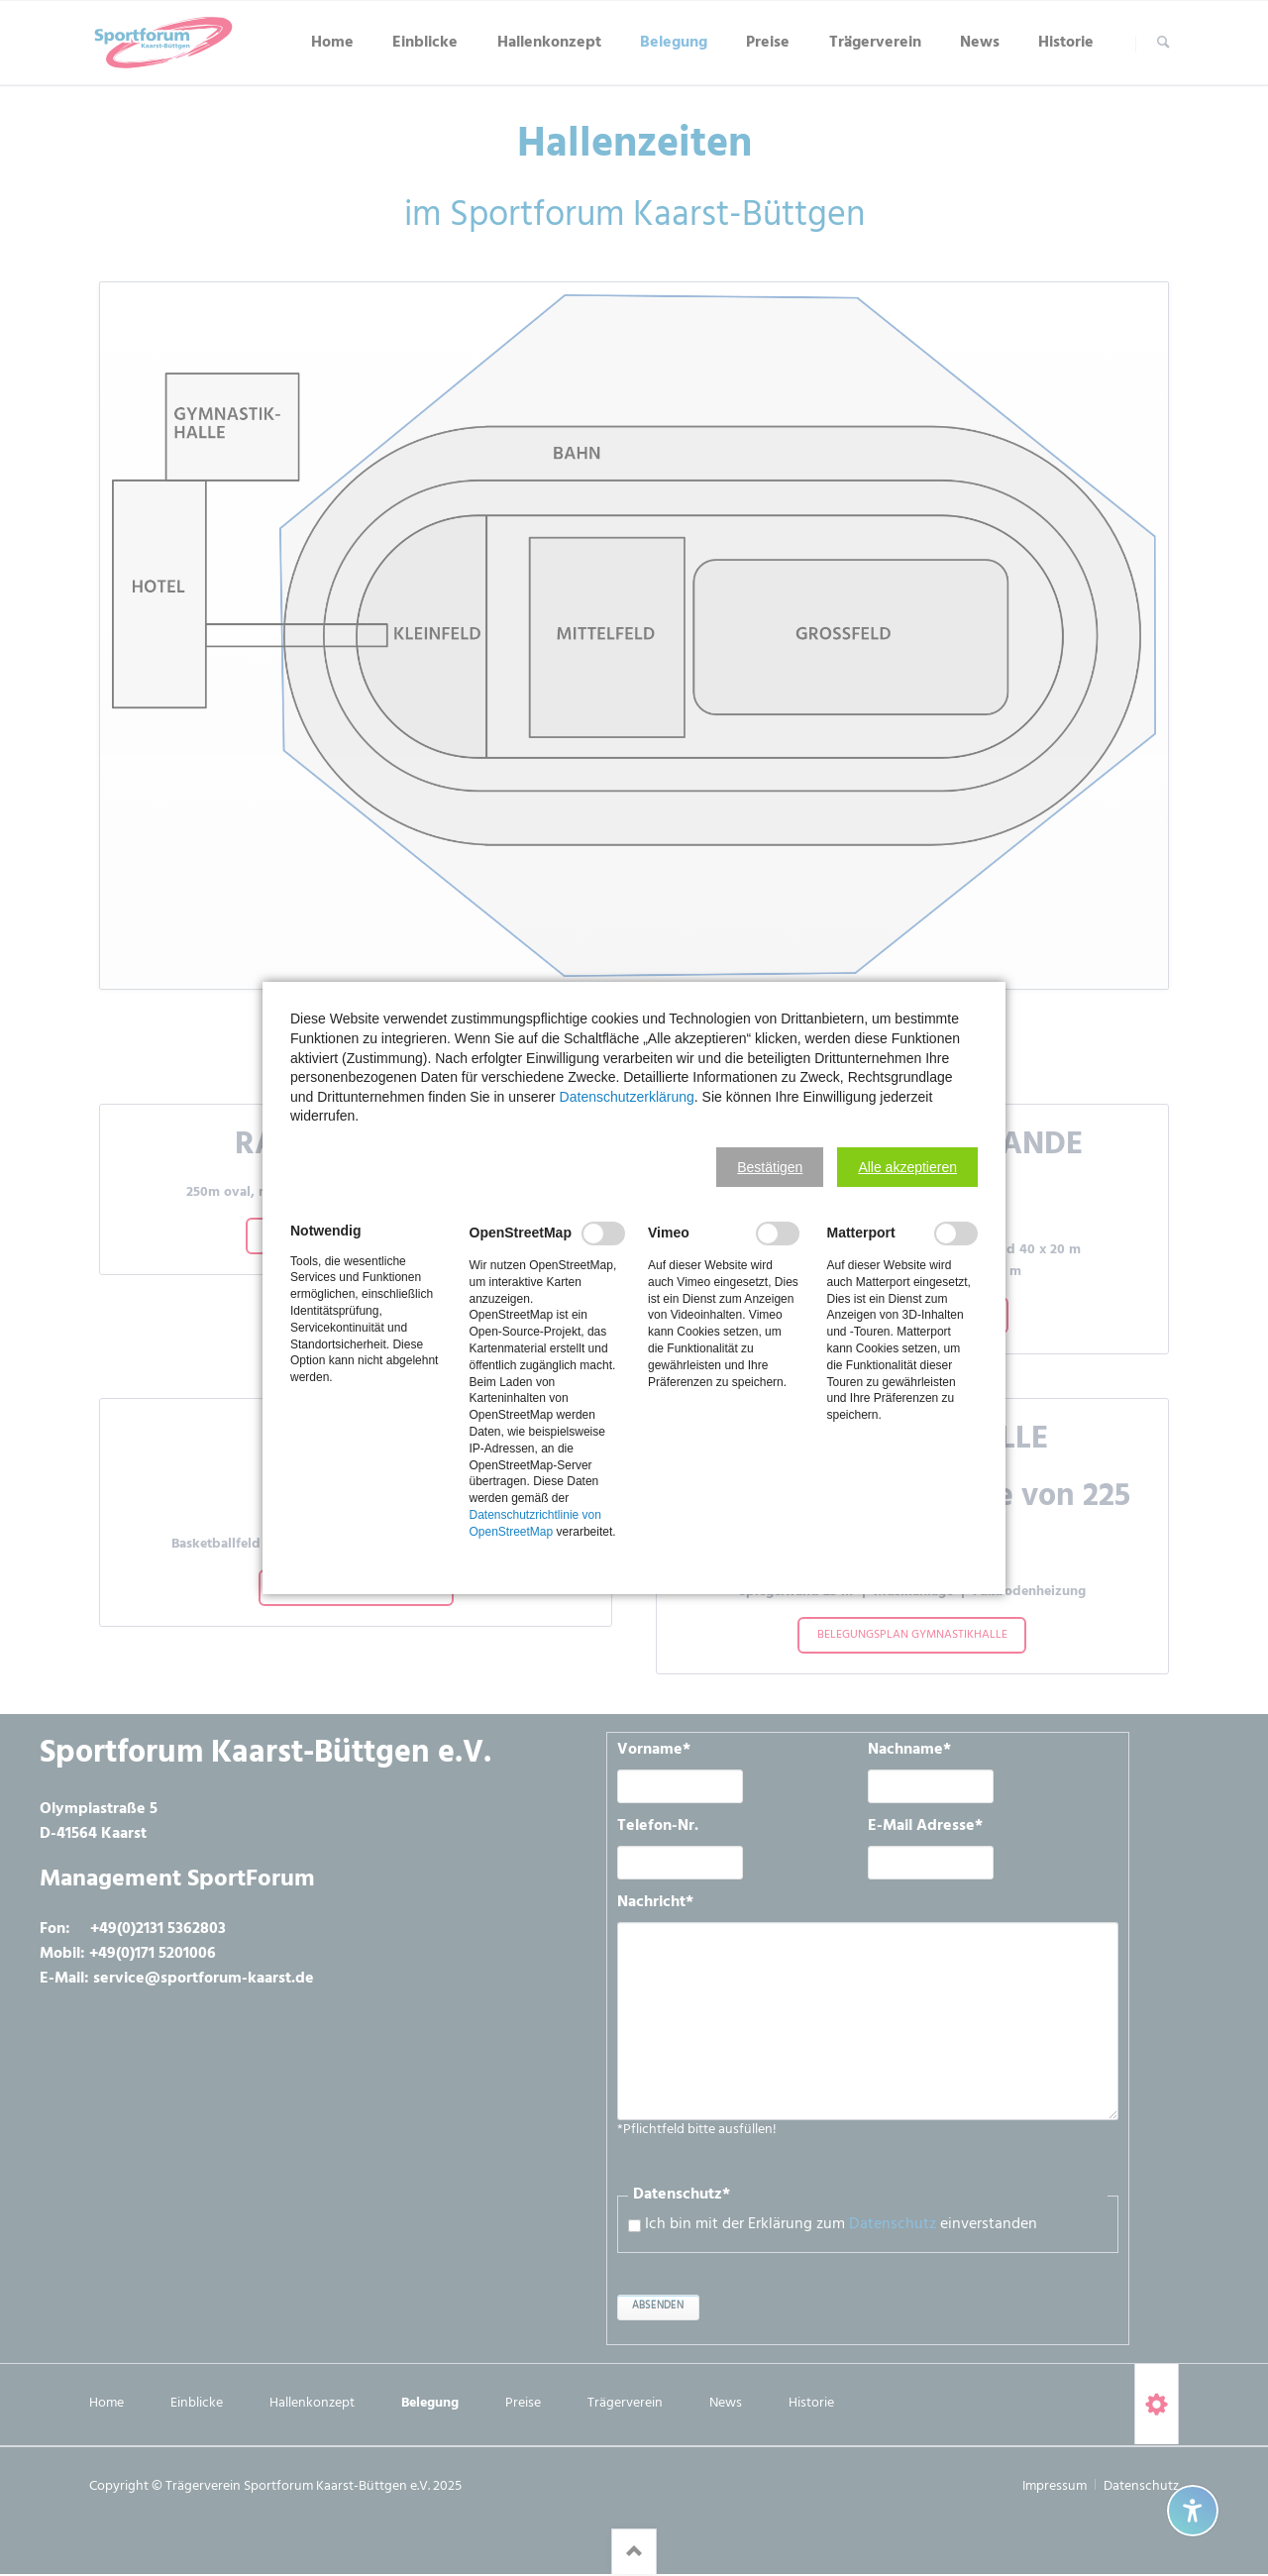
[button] (769, 1167)
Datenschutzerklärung (627, 1097)
